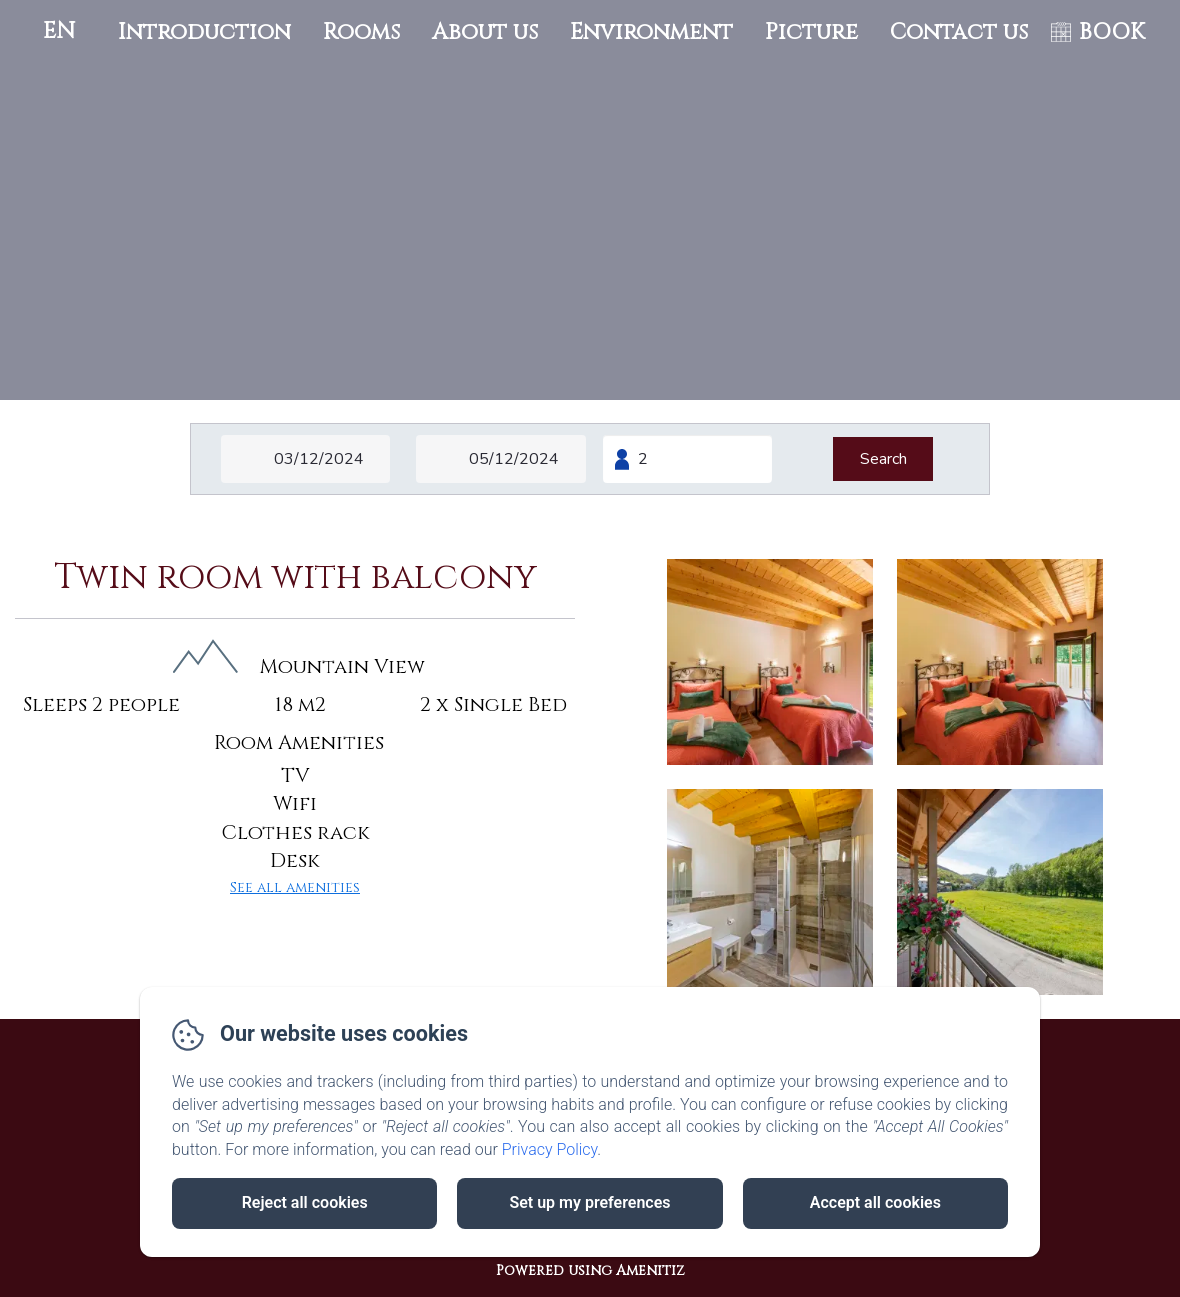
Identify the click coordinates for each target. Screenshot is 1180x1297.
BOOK (1112, 32)
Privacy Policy (550, 1149)
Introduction (204, 32)
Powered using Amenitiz (590, 1270)
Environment (651, 32)
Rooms (361, 32)
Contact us (959, 32)
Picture (811, 32)
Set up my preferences (589, 1202)
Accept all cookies (875, 1202)
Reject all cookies (305, 1202)
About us (485, 32)
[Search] (883, 459)
